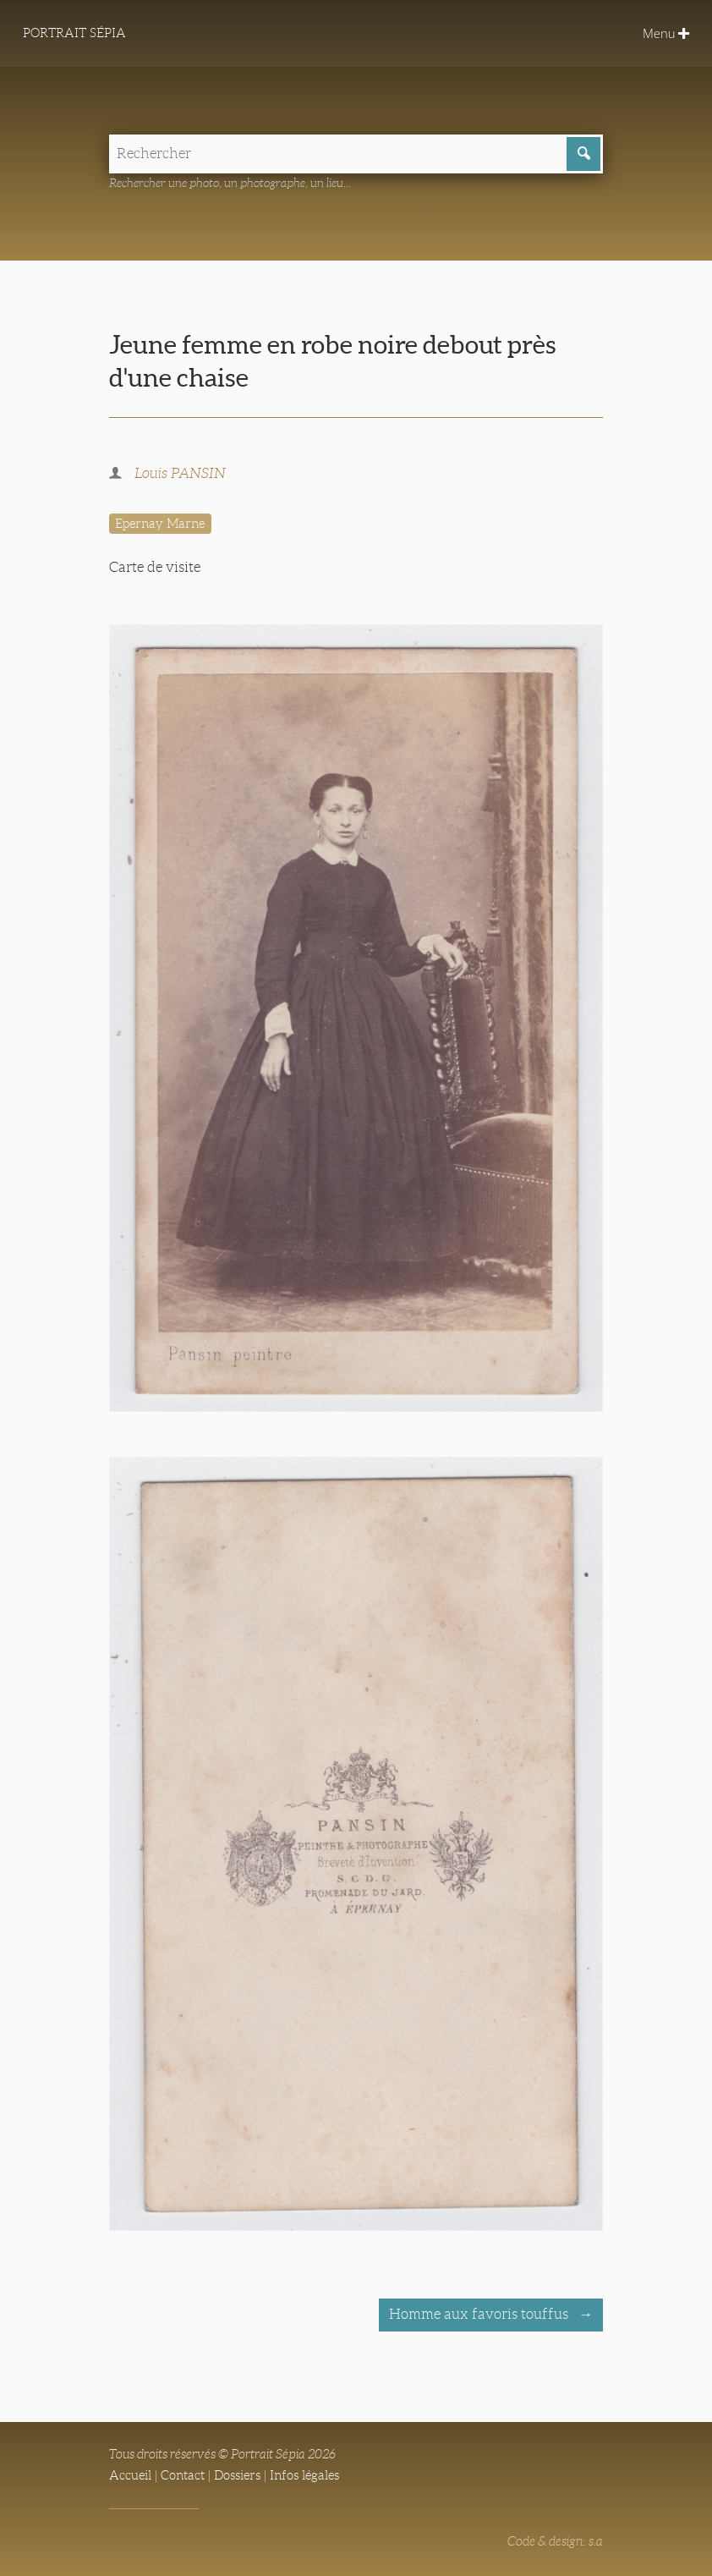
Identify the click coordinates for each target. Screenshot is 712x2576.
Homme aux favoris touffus (480, 2314)
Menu (666, 33)
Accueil (130, 2475)
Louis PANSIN (180, 473)
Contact (183, 2475)
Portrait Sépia (74, 33)
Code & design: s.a (555, 2541)
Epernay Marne (160, 523)
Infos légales (304, 2475)
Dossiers (237, 2475)
